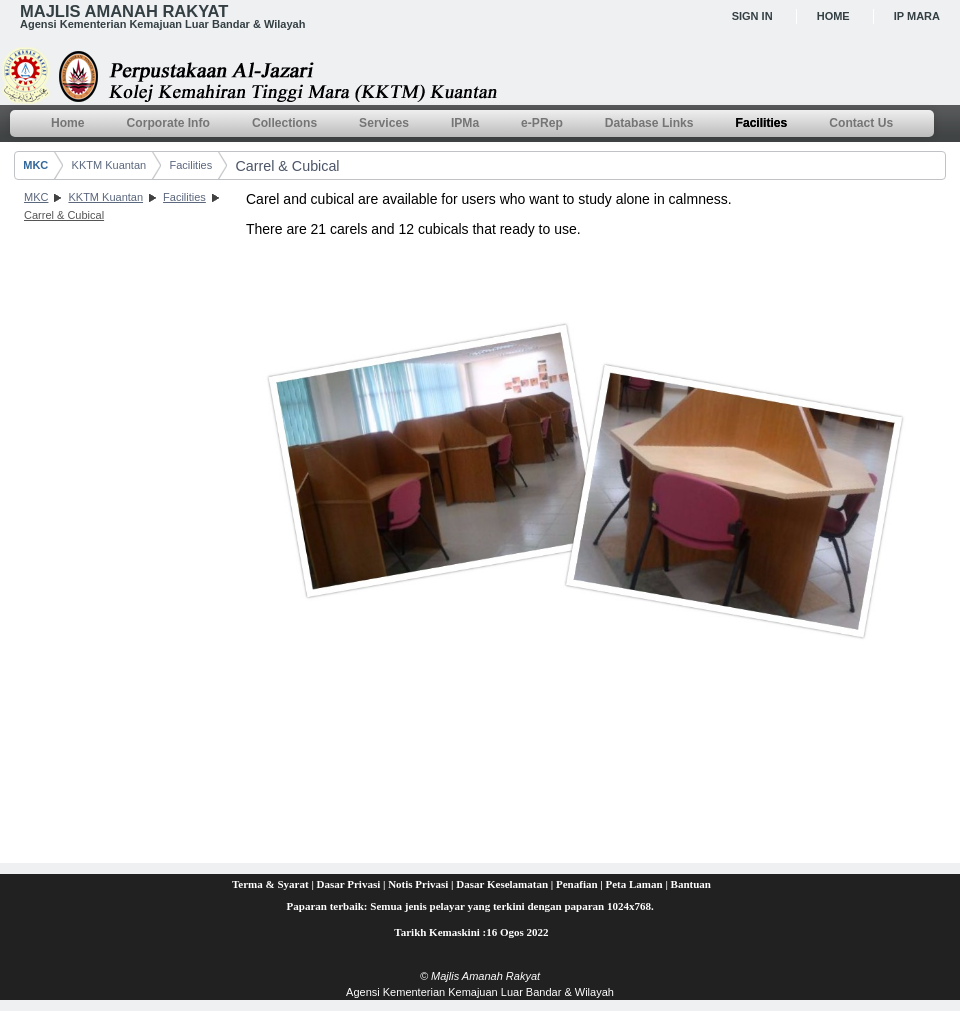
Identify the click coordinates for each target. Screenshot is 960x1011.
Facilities (190, 165)
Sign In (752, 16)
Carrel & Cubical (287, 166)
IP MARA (917, 16)
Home (833, 16)
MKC (35, 165)
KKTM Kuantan (109, 165)
